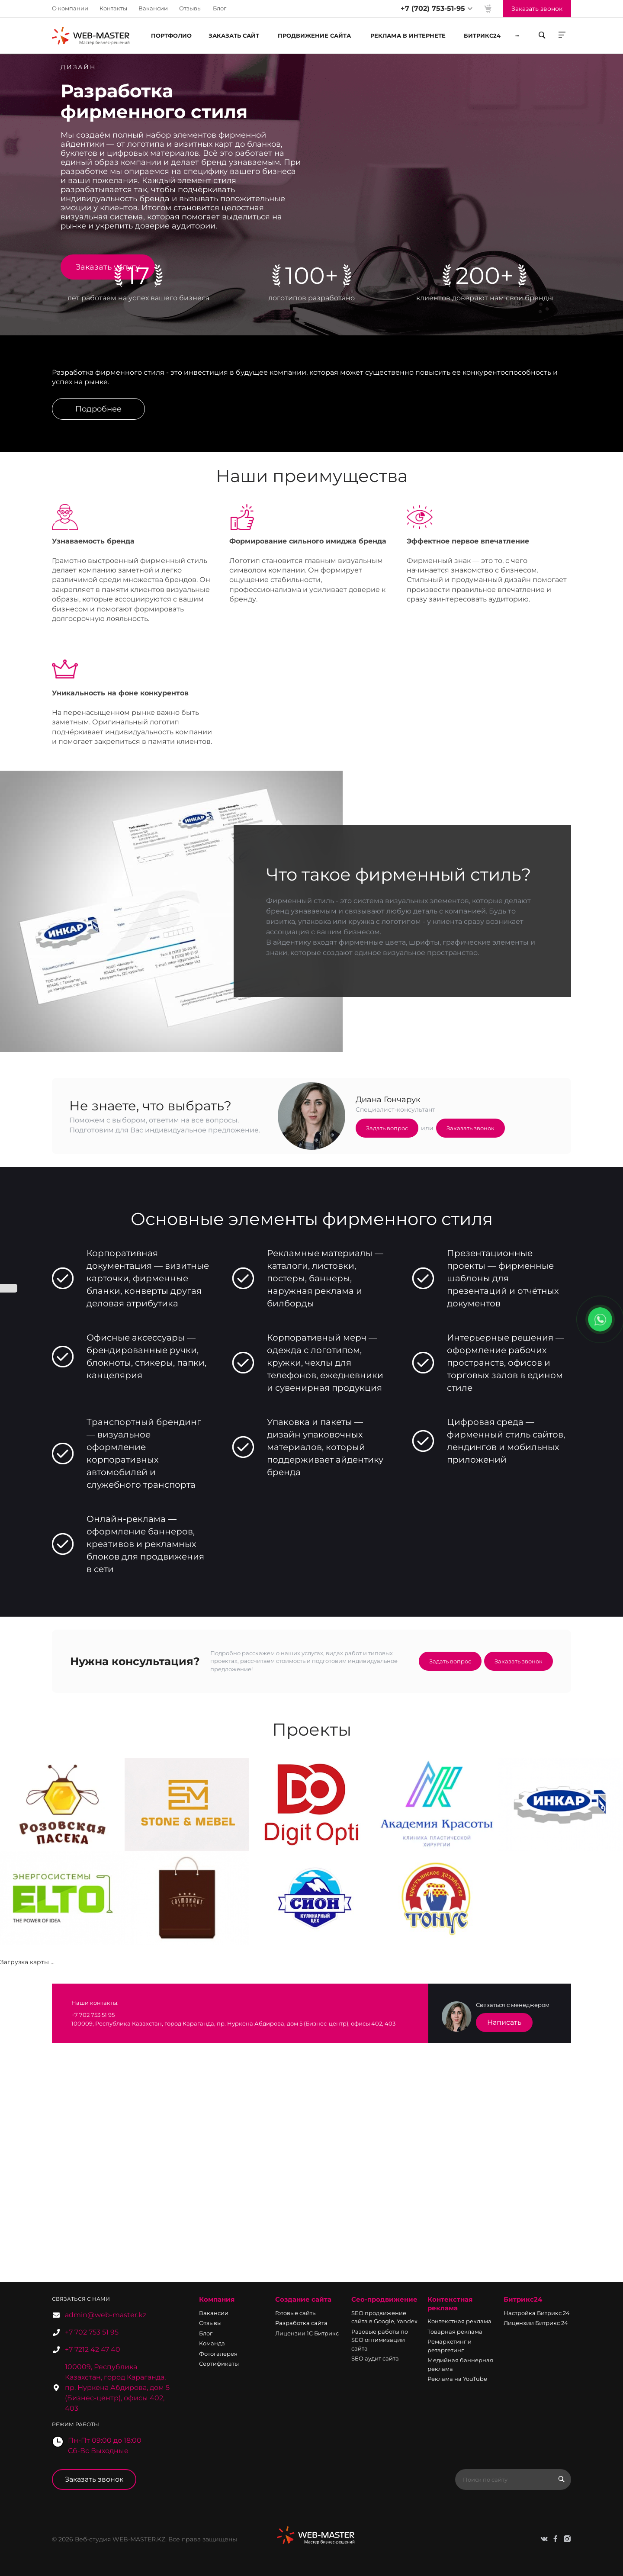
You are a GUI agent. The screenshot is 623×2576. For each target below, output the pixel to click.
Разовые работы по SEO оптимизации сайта (379, 2340)
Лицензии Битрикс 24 (536, 2322)
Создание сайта (303, 2299)
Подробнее (98, 409)
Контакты (113, 8)
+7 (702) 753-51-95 (433, 8)
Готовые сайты (296, 2312)
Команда (212, 2343)
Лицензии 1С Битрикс (307, 2333)
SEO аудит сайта (375, 2358)
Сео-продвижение (384, 2299)
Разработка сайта (301, 2322)
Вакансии (153, 8)
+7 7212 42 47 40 (92, 2349)
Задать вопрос (387, 1128)
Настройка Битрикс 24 (537, 2312)
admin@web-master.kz (105, 2315)
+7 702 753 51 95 (92, 2332)
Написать (504, 2022)
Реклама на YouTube (457, 2378)
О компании (70, 8)
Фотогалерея (218, 2353)
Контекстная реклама (449, 2303)
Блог (219, 8)
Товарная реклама (454, 2331)
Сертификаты (219, 2363)
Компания (216, 2299)
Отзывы (190, 8)
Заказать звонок (470, 1128)
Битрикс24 (523, 2299)
